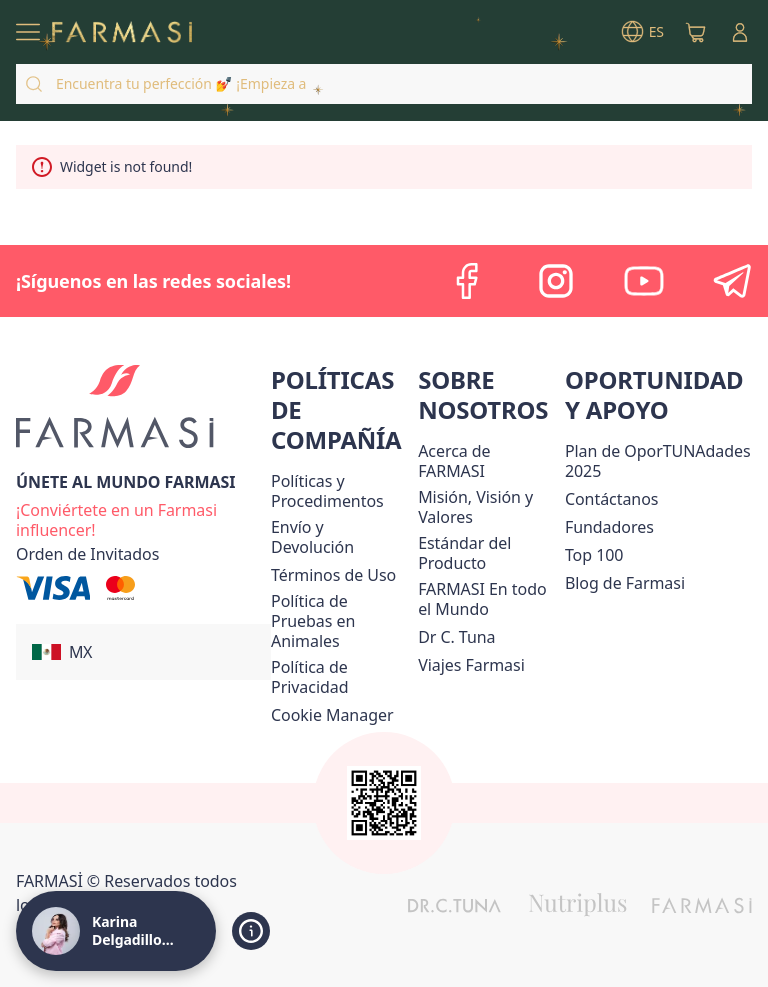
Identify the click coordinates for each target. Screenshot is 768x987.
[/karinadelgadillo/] (122, 32)
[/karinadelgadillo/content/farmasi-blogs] (625, 583)
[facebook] (468, 281)
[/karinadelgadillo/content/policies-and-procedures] (340, 491)
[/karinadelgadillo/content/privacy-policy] (340, 677)
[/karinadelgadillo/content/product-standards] (487, 553)
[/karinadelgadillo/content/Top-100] (594, 555)
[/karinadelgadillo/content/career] (471, 665)
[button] (143, 652)
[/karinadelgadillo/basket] (696, 32)
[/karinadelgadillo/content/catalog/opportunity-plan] (658, 461)
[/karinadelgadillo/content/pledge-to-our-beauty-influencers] (456, 637)
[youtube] (644, 281)
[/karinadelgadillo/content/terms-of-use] (333, 575)
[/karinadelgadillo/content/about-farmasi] (487, 461)
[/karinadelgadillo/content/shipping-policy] (340, 537)
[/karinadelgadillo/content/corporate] (487, 599)
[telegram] (732, 281)
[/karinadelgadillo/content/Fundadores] (609, 527)
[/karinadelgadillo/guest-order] (87, 554)
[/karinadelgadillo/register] (143, 518)
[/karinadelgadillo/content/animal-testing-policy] (340, 621)
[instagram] (556, 281)
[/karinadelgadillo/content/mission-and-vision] (487, 507)
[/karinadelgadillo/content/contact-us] (612, 499)
